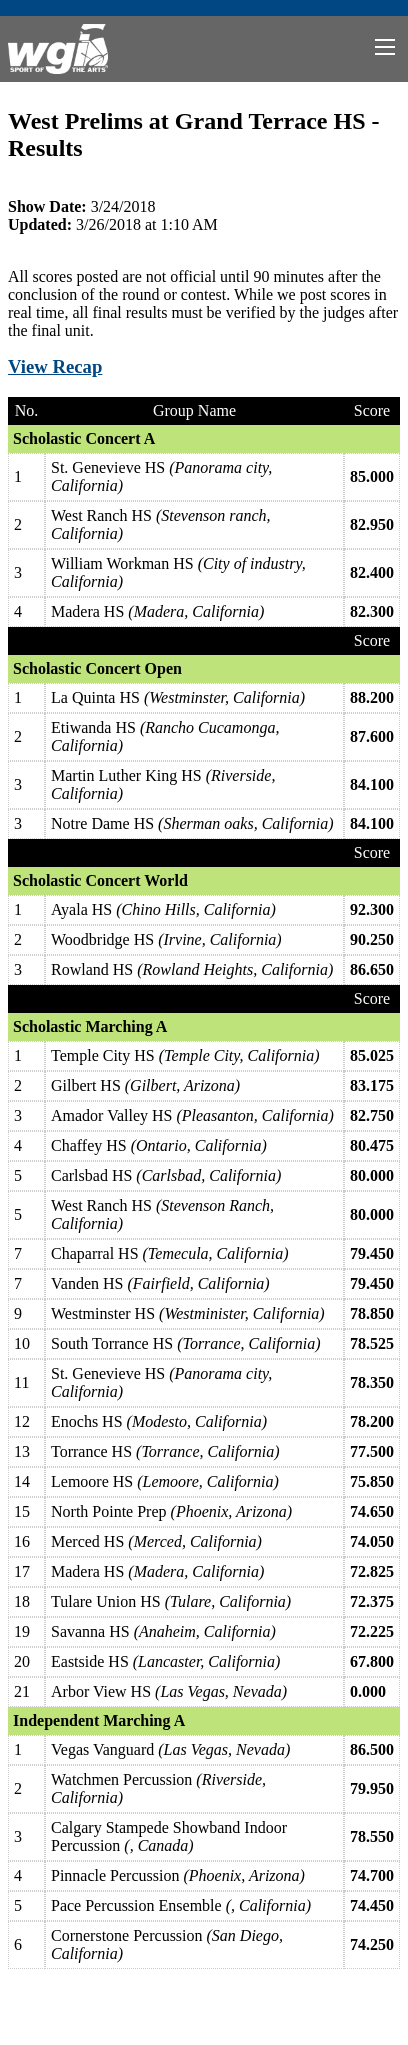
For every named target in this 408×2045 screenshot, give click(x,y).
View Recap (55, 366)
